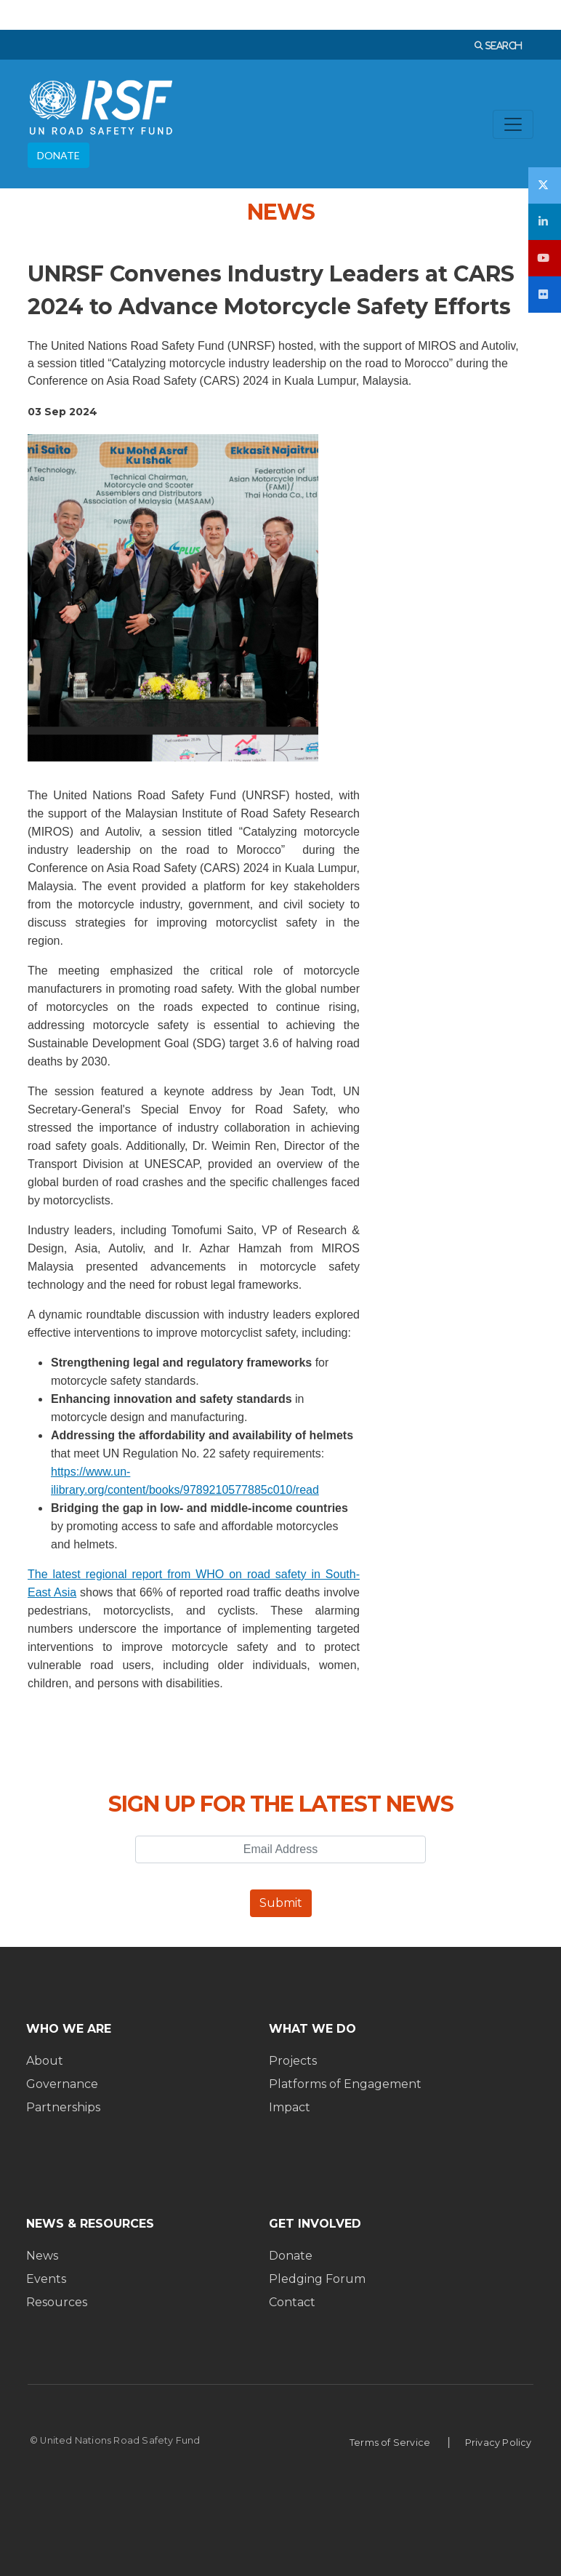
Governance (62, 2084)
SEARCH (502, 45)
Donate (290, 2256)
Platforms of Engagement (345, 2084)
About (44, 2061)
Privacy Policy (498, 2442)
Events (46, 2279)
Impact (289, 2107)
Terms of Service (390, 2442)
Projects (293, 2061)
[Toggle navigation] (513, 124)
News (42, 2256)
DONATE (58, 155)
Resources (56, 2302)
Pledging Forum (317, 2279)
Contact (292, 2302)
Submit (280, 1903)
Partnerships (63, 2107)
